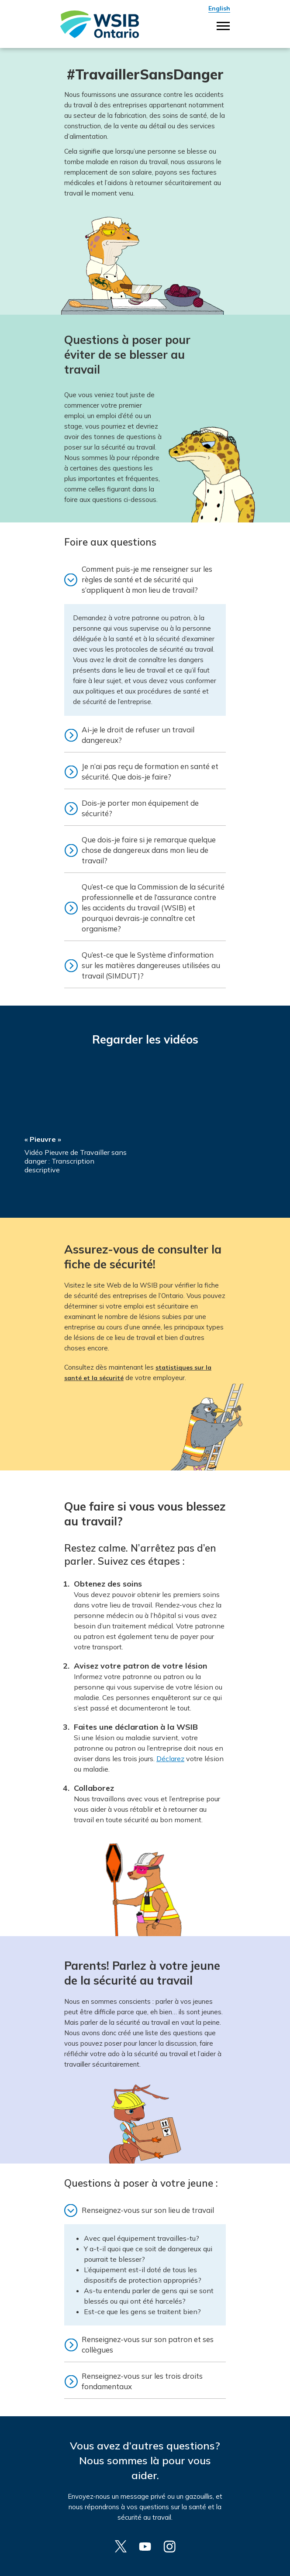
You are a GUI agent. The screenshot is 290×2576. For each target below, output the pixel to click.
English (219, 8)
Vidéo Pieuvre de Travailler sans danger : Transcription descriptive (75, 1161)
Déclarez (170, 1758)
